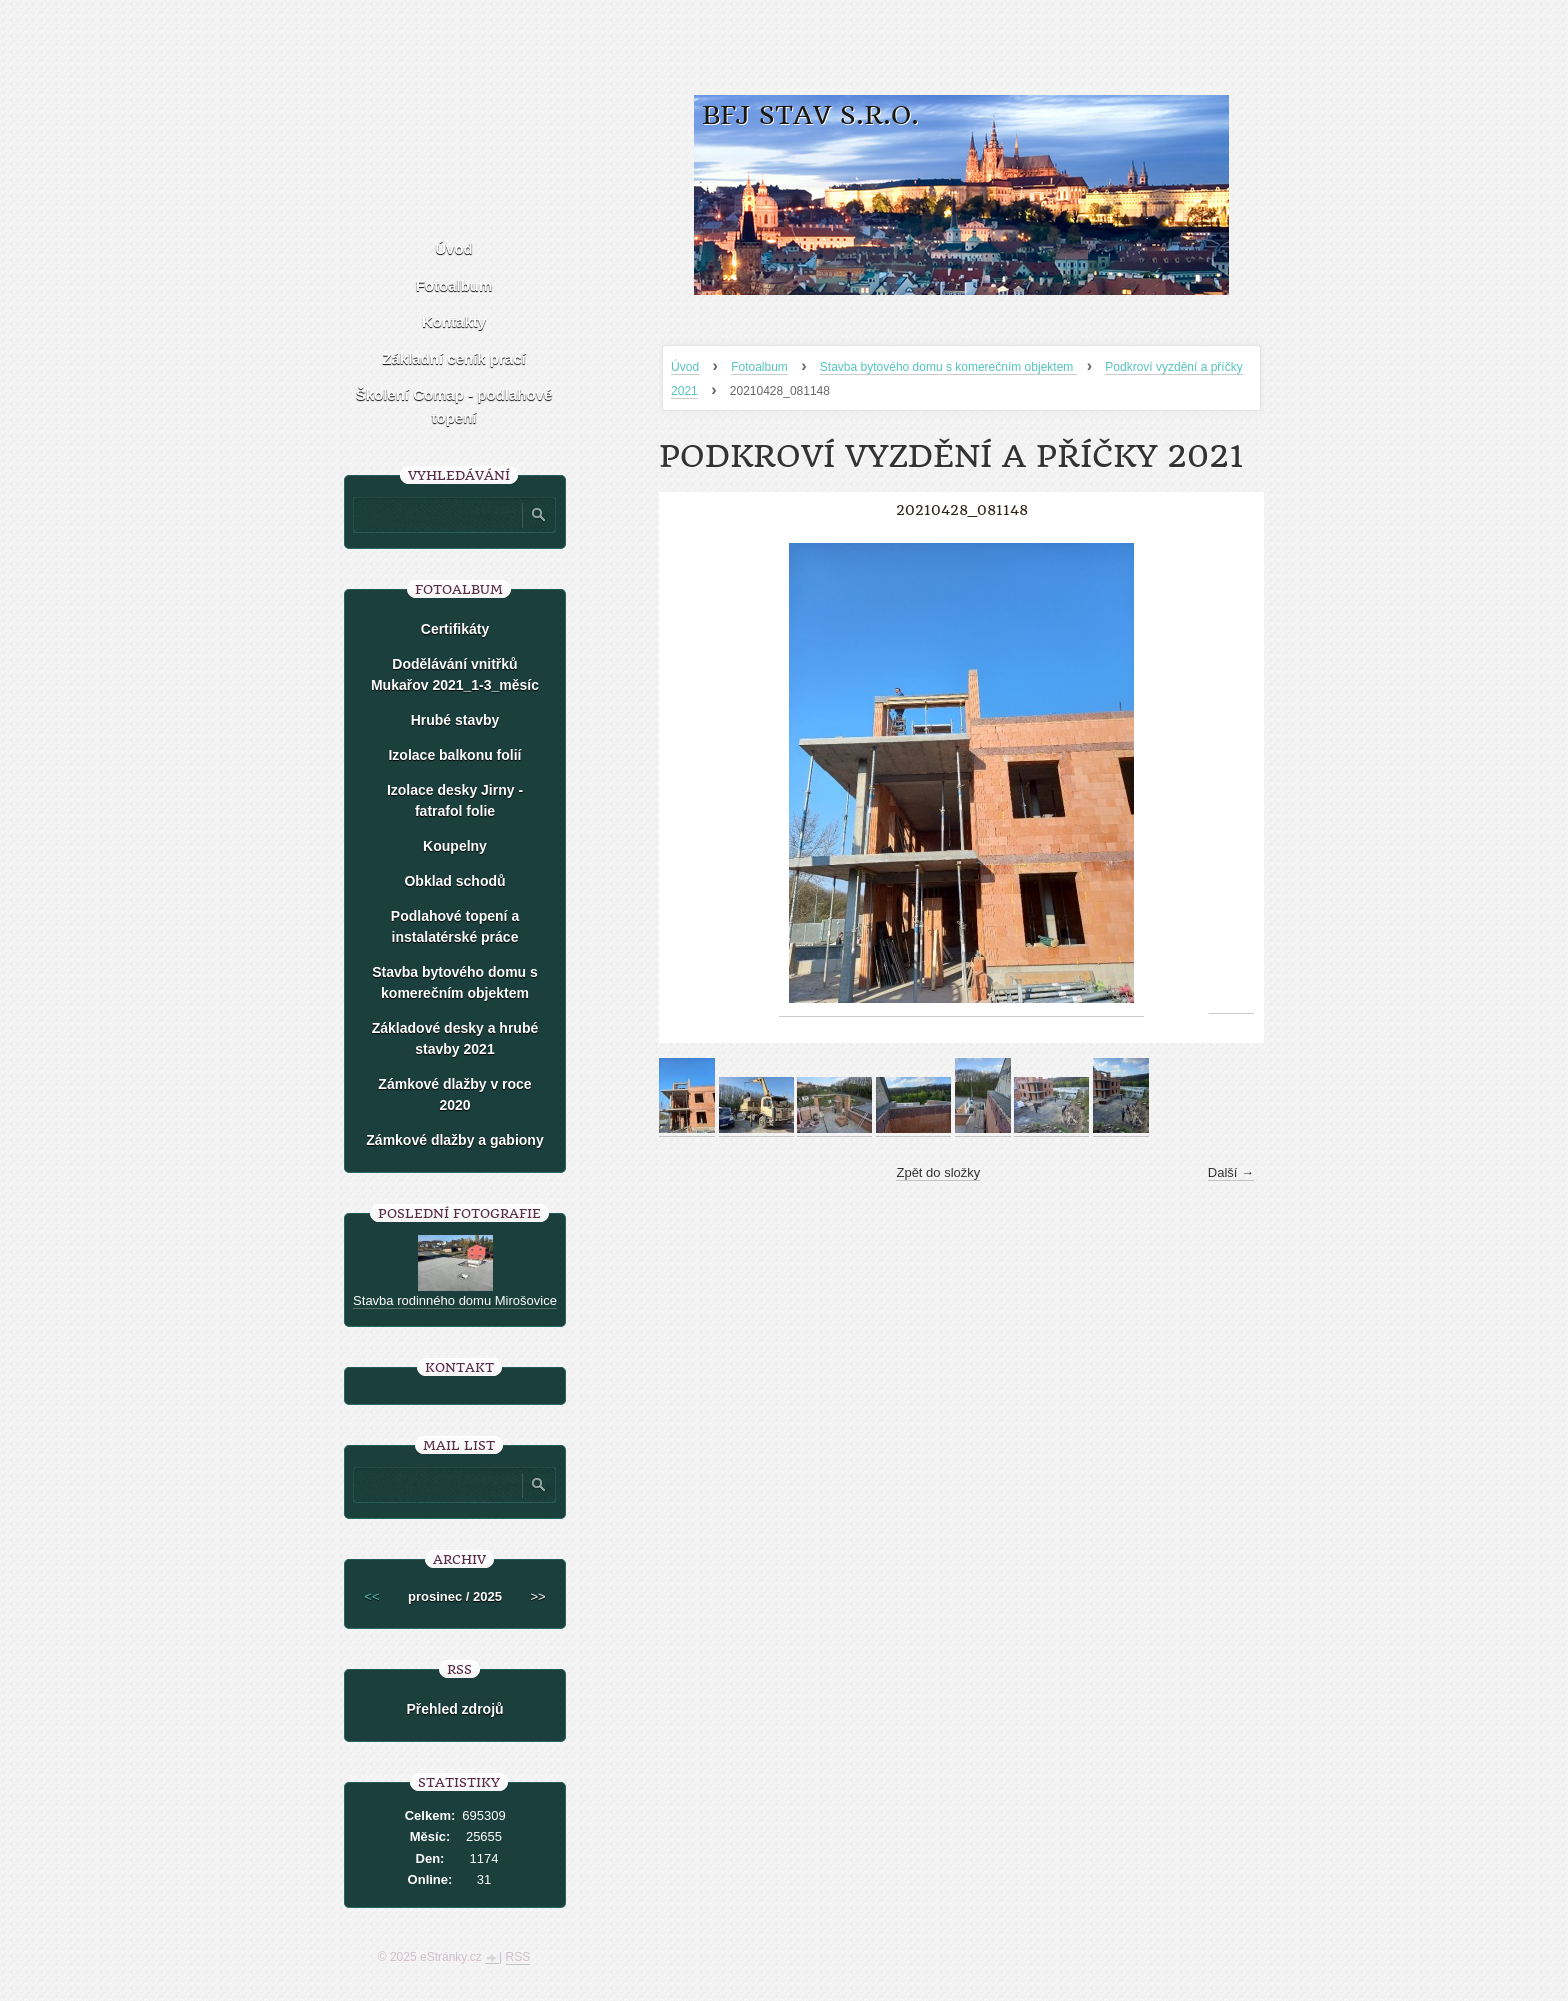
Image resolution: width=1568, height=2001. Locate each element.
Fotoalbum (759, 367)
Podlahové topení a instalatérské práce (455, 926)
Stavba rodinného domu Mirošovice (455, 1300)
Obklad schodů (454, 881)
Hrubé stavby (455, 720)
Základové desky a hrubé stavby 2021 (455, 1038)
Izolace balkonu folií (454, 755)
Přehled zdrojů (454, 1709)
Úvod (685, 367)
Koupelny (455, 846)
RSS (518, 1957)
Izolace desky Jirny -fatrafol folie (455, 800)
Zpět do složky (938, 1172)
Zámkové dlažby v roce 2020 (454, 1094)
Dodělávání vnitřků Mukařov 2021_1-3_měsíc (455, 674)
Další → (1231, 1172)
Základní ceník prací (453, 358)
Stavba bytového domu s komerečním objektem (948, 367)
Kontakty (454, 321)
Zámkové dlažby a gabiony (454, 1140)
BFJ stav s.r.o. (810, 115)
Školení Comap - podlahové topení (454, 406)
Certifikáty (455, 629)
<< (371, 1596)
